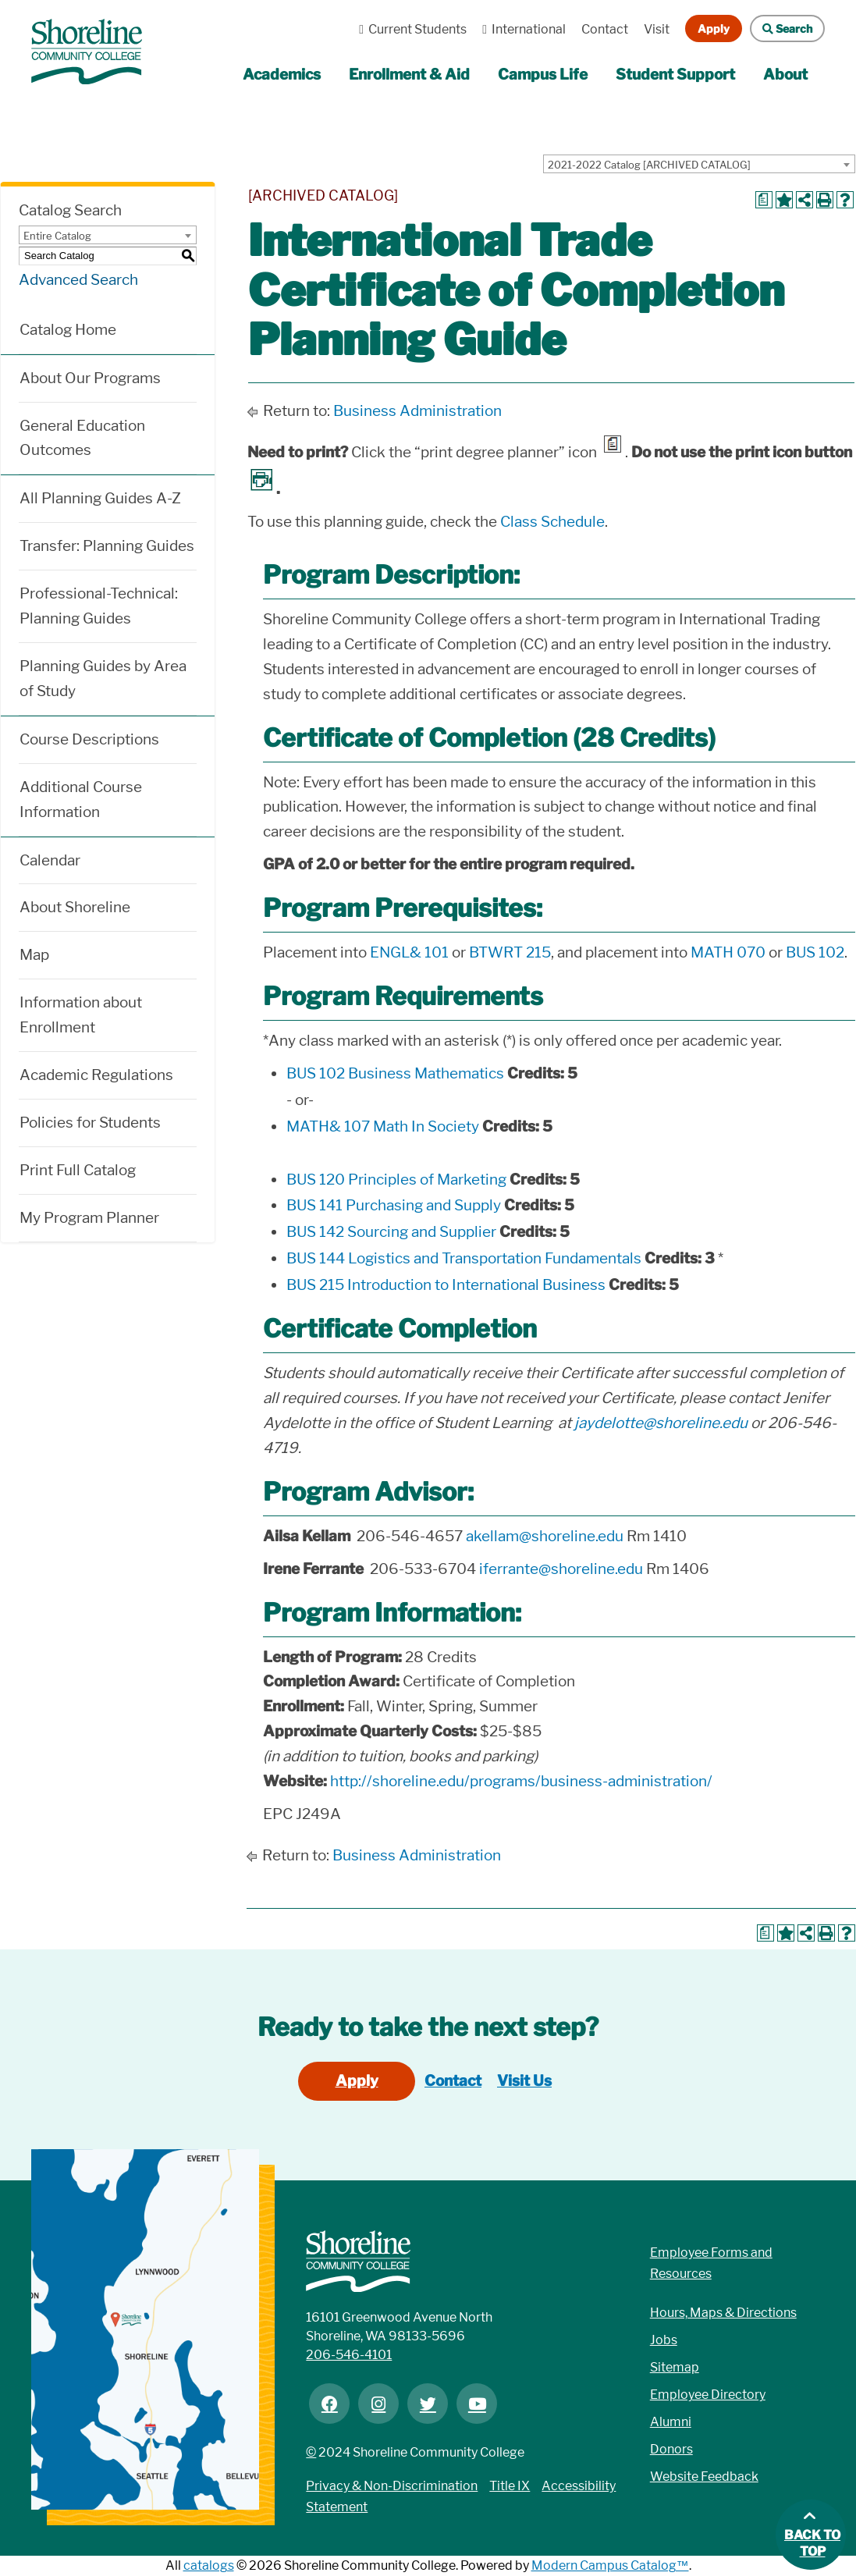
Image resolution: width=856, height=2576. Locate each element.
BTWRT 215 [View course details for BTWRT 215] (510, 952)
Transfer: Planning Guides (107, 546)
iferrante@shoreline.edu (561, 1569)
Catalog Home (68, 330)
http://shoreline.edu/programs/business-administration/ (521, 1781)
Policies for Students (90, 1123)
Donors (671, 2449)
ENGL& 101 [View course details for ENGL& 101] (409, 952)
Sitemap (674, 2367)
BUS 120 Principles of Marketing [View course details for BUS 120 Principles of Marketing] (396, 1180)
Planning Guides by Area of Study (103, 678)
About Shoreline (75, 907)
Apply (714, 28)
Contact (604, 29)
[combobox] (699, 164)
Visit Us (524, 2081)
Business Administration (417, 411)
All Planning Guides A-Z (100, 498)
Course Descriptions (89, 739)
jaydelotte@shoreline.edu (661, 1423)
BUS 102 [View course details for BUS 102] (815, 952)
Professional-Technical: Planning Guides (99, 605)
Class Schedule (552, 522)
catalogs (208, 2565)
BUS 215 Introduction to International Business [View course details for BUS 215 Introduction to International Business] (446, 1285)
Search (781, 28)
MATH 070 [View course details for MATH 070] (728, 952)
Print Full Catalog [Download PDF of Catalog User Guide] (78, 1170)
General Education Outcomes (82, 438)
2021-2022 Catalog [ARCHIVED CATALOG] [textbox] (649, 164)
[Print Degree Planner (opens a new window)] (764, 199)
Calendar (50, 860)
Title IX (509, 2485)
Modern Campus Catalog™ (610, 2565)
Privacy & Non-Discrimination (392, 2485)
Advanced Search (78, 280)
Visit (657, 29)
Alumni (670, 2421)
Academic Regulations (96, 1075)
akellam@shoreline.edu (544, 1536)
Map (34, 955)
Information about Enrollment (81, 1014)
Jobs (663, 2340)
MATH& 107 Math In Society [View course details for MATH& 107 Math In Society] (382, 1126)
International (520, 29)
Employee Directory (707, 2394)
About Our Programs (90, 378)
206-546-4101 (349, 2354)
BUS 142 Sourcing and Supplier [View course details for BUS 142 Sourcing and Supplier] (391, 1232)
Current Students (409, 29)
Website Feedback (704, 2476)
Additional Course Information (81, 799)
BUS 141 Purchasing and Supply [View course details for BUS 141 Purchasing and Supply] (393, 1205)
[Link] (86, 44)
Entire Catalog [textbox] (57, 235)
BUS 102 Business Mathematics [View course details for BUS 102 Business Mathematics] (395, 1073)
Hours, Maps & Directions (723, 2312)
